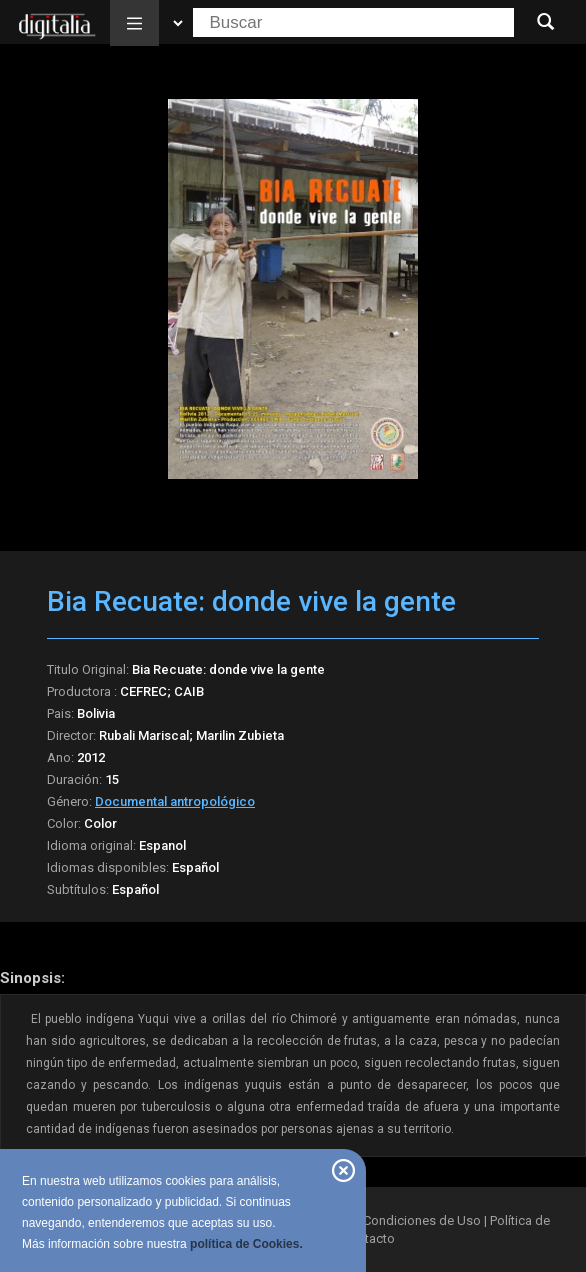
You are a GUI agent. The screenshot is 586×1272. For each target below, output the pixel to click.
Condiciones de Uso (422, 1220)
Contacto (368, 1238)
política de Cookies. (246, 1244)
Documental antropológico (175, 801)
